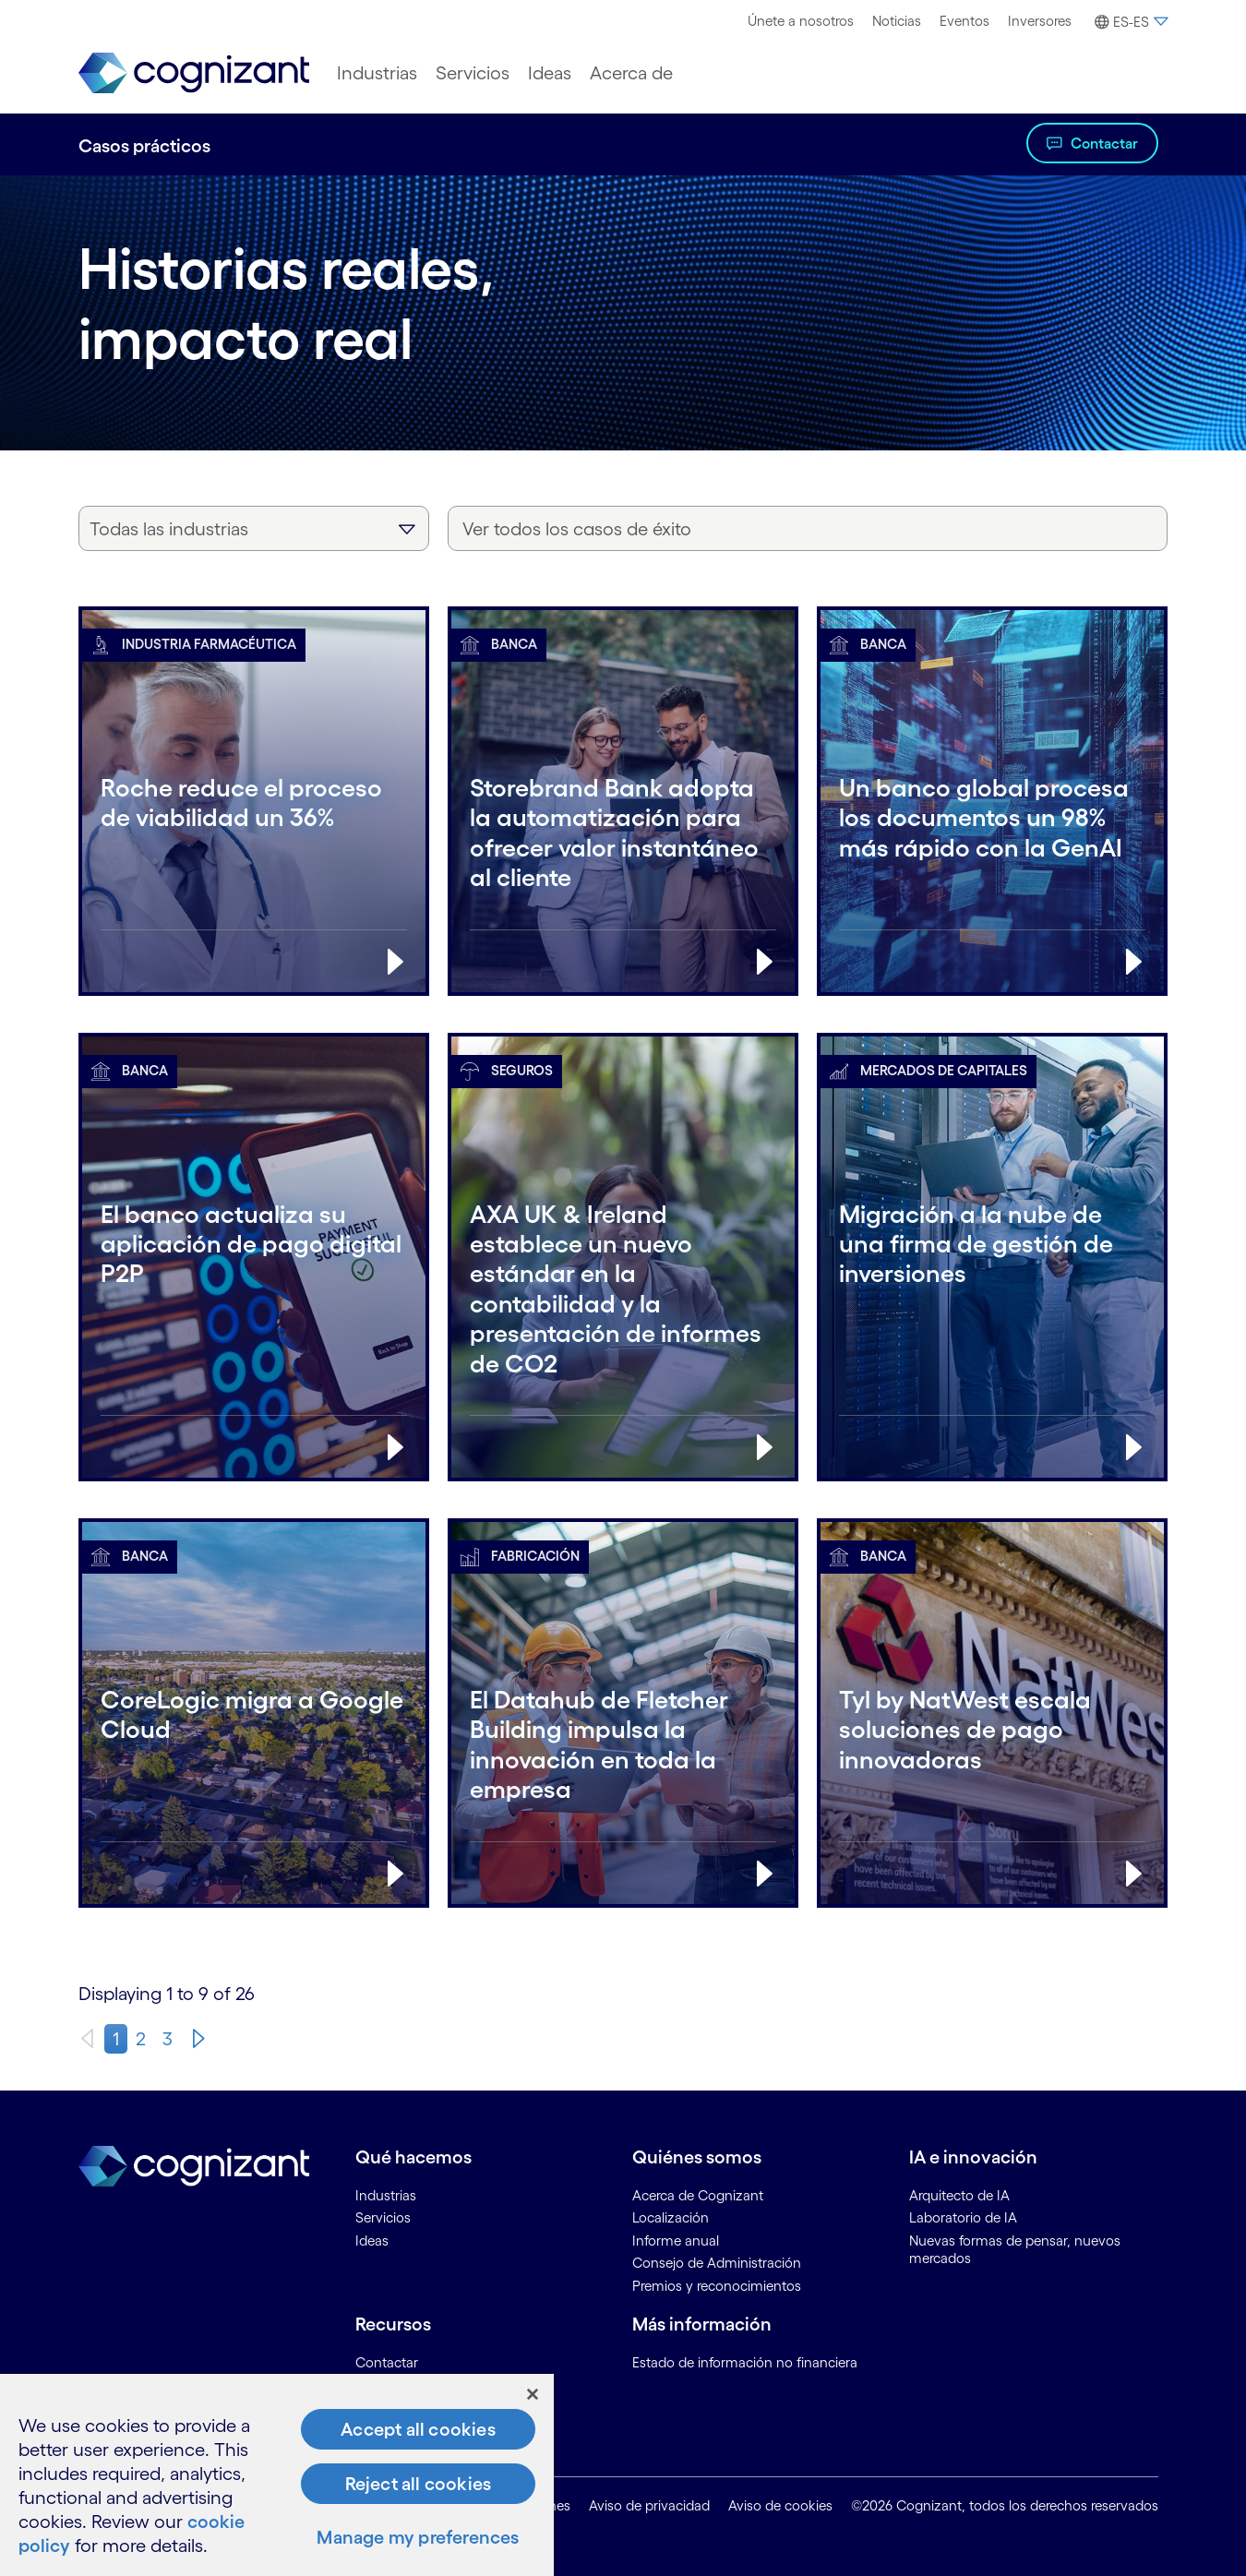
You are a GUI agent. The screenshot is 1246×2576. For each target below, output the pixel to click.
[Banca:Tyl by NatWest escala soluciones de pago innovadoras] (992, 1731)
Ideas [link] (372, 2240)
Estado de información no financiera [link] (744, 2362)
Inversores (1040, 21)
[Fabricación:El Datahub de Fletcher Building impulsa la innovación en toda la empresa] (623, 1731)
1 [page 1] (116, 2039)
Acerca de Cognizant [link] (697, 2195)
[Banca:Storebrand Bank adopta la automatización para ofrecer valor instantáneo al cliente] (623, 819)
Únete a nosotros (801, 21)
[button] (1129, 22)
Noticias (896, 21)
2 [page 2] (141, 2039)
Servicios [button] (472, 73)
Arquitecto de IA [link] (959, 2195)
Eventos (964, 21)
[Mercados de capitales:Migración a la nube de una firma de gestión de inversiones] (992, 1275)
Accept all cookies (418, 2429)
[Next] (198, 2039)
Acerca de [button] (631, 73)
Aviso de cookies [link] (780, 2505)
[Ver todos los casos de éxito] (808, 528)
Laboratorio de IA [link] (963, 2217)
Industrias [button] (377, 73)
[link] (193, 73)
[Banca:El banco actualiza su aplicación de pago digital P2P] (253, 1275)
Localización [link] (670, 2217)
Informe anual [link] (675, 2240)
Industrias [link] (385, 2195)
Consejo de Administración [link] (716, 2262)
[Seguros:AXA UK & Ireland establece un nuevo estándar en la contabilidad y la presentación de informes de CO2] (623, 1275)
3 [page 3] (167, 2039)
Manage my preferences (418, 2537)
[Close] (532, 2394)
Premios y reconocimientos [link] (716, 2286)
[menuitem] (800, 21)
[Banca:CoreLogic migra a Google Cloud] (253, 1731)
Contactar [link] (386, 2362)
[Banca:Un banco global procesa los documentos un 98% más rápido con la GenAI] (992, 819)
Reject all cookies (418, 2484)
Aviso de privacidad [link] (649, 2505)
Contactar (1104, 143)
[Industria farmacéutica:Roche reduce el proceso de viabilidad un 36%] (253, 819)
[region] (277, 2475)
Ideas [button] (549, 73)
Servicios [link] (383, 2217)
